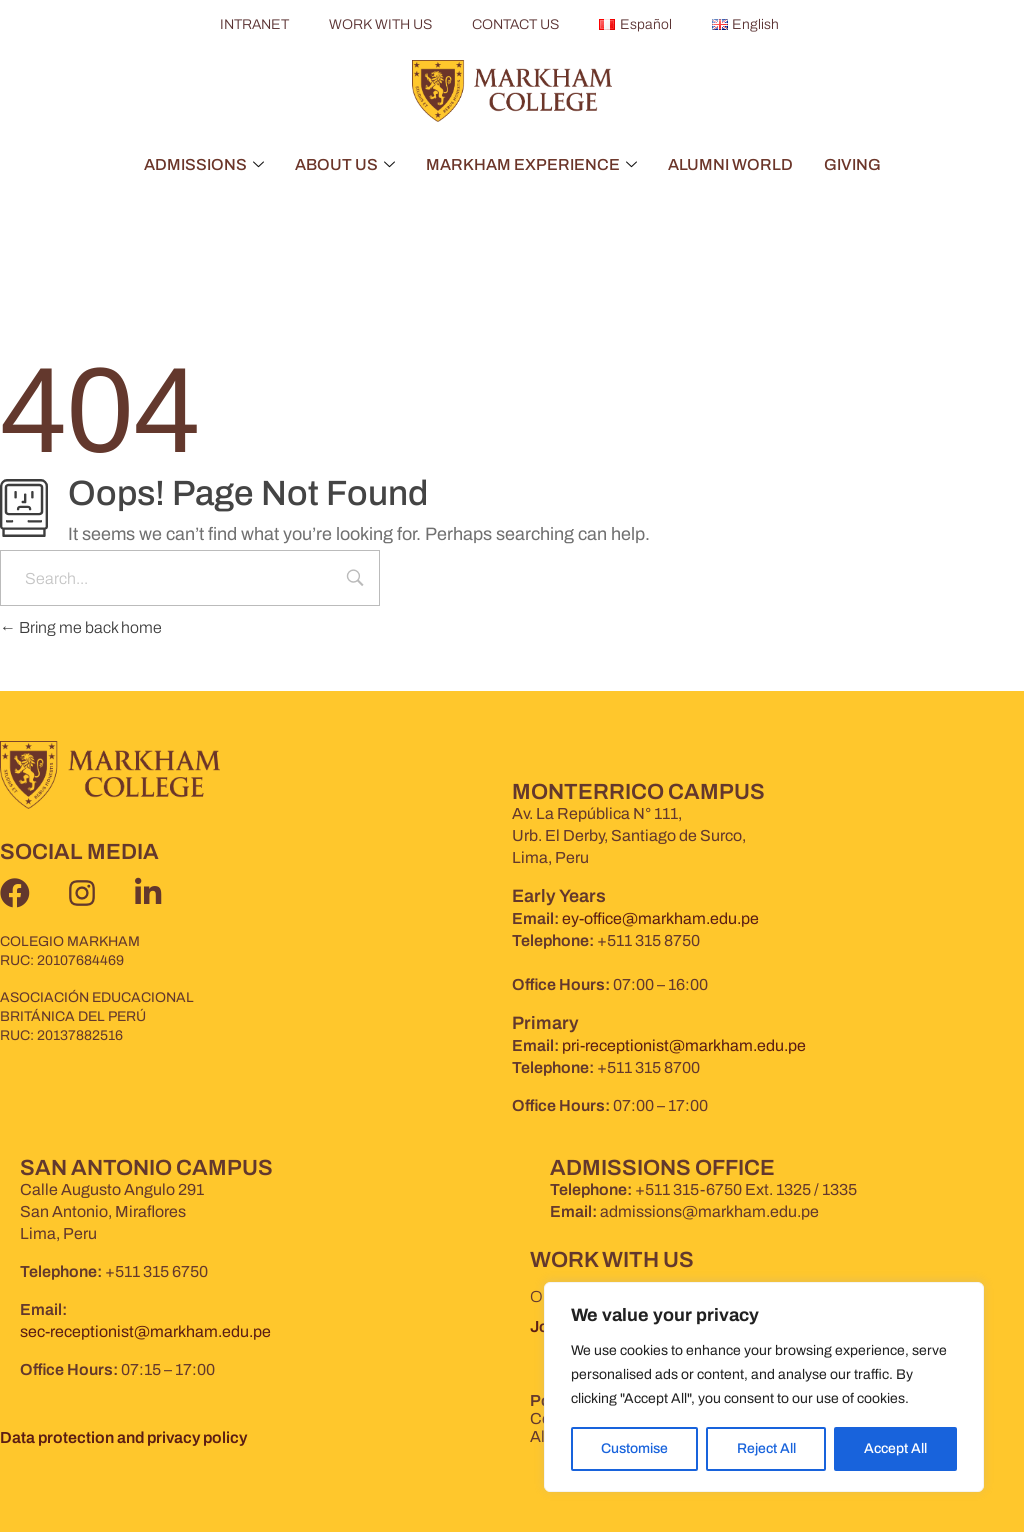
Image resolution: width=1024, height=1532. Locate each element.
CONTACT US (515, 24)
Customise (634, 1448)
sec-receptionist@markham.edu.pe (145, 1331)
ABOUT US (345, 164)
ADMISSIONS (204, 164)
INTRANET (254, 24)
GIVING (852, 164)
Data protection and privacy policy (123, 1437)
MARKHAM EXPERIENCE (531, 164)
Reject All (765, 1448)
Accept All (895, 1448)
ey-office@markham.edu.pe (660, 918)
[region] (764, 1387)
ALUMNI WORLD (730, 164)
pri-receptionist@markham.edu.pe (684, 1045)
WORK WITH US (380, 24)
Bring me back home (81, 627)
